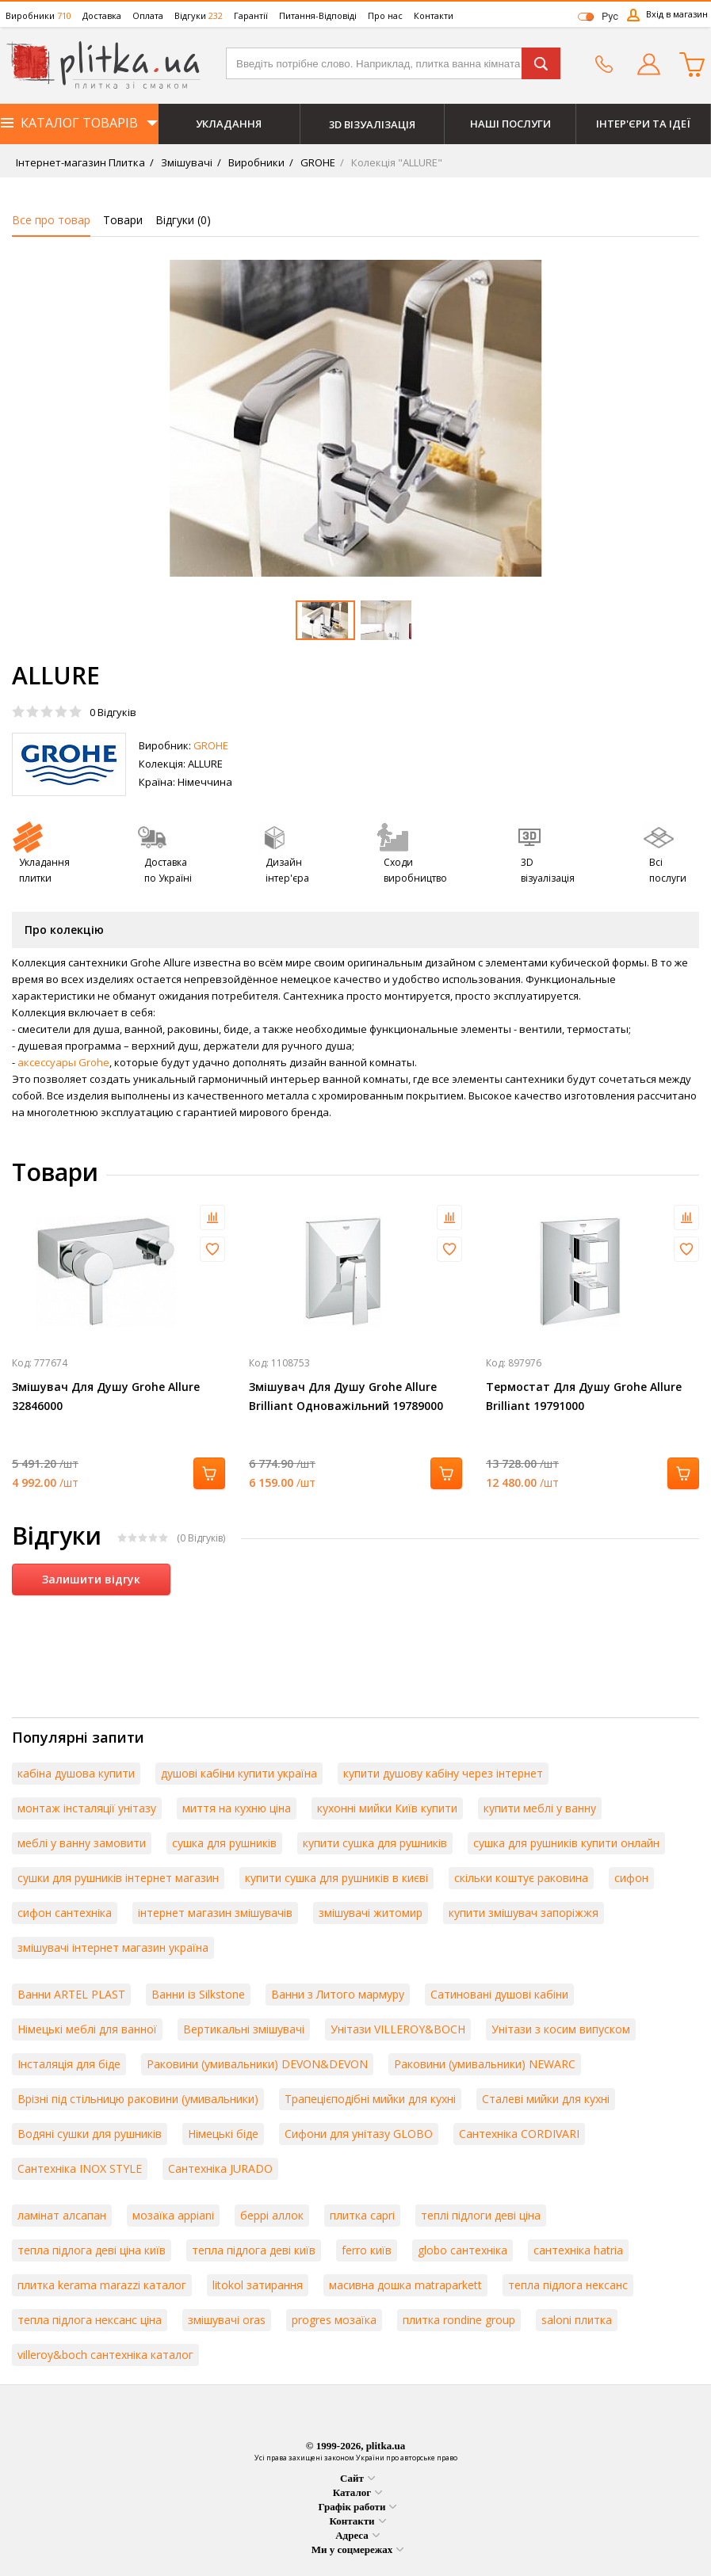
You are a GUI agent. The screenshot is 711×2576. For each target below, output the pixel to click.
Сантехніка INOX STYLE (79, 2168)
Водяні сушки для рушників (89, 2133)
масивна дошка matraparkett (405, 2284)
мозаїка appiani (173, 2215)
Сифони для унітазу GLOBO (359, 2133)
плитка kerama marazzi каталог (101, 2284)
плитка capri (362, 2215)
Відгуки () (183, 219)
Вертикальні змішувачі (243, 2029)
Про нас (385, 15)
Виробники (38, 15)
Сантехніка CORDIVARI (519, 2133)
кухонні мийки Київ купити (387, 1808)
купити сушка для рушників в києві (336, 1877)
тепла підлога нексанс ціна (89, 2319)
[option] (355, 418)
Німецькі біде (223, 2133)
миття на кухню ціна (236, 1808)
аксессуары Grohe (63, 1062)
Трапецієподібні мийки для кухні (370, 2098)
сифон (631, 1877)
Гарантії (251, 15)
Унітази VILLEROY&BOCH (398, 2029)
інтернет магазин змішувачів (215, 1912)
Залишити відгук (91, 1579)
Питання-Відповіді (318, 15)
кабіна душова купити (76, 1773)
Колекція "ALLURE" (395, 162)
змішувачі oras (227, 2319)
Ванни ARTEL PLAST (71, 1994)
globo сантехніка (462, 2250)
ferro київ (367, 2250)
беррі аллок (272, 2215)
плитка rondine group (459, 2319)
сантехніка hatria (578, 2250)
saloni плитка (576, 2319)
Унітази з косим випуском (560, 2029)
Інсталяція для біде (68, 2063)
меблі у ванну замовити (81, 1842)
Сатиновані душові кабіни (499, 1994)
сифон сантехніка (64, 1912)
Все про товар (51, 219)
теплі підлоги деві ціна (481, 2215)
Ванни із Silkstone (198, 1994)
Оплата (147, 15)
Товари (123, 219)
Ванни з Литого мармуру (337, 1994)
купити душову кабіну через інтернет (443, 1773)
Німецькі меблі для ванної (87, 2029)
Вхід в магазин (677, 14)
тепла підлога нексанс (568, 2284)
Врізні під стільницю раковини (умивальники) (137, 2098)
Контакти (433, 15)
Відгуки (198, 15)
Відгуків (113, 712)
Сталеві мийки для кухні (546, 2098)
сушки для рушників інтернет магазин (118, 1877)
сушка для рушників (224, 1842)
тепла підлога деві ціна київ (91, 2250)
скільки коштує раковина (521, 1877)
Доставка (101, 15)
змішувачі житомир (370, 1912)
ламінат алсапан (61, 2215)
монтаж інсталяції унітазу (86, 1808)
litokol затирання (257, 2284)
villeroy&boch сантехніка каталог (105, 2354)
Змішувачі (185, 162)
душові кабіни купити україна (239, 1773)
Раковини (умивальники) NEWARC (484, 2063)
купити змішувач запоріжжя (523, 1912)
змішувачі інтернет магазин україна (112, 1947)
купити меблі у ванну (540, 1808)
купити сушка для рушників (375, 1842)
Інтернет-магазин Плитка (80, 162)
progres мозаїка (334, 2319)
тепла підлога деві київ (253, 2250)
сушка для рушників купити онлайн (566, 1842)
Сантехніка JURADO (220, 2168)
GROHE (316, 162)
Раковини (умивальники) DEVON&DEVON (257, 2063)
